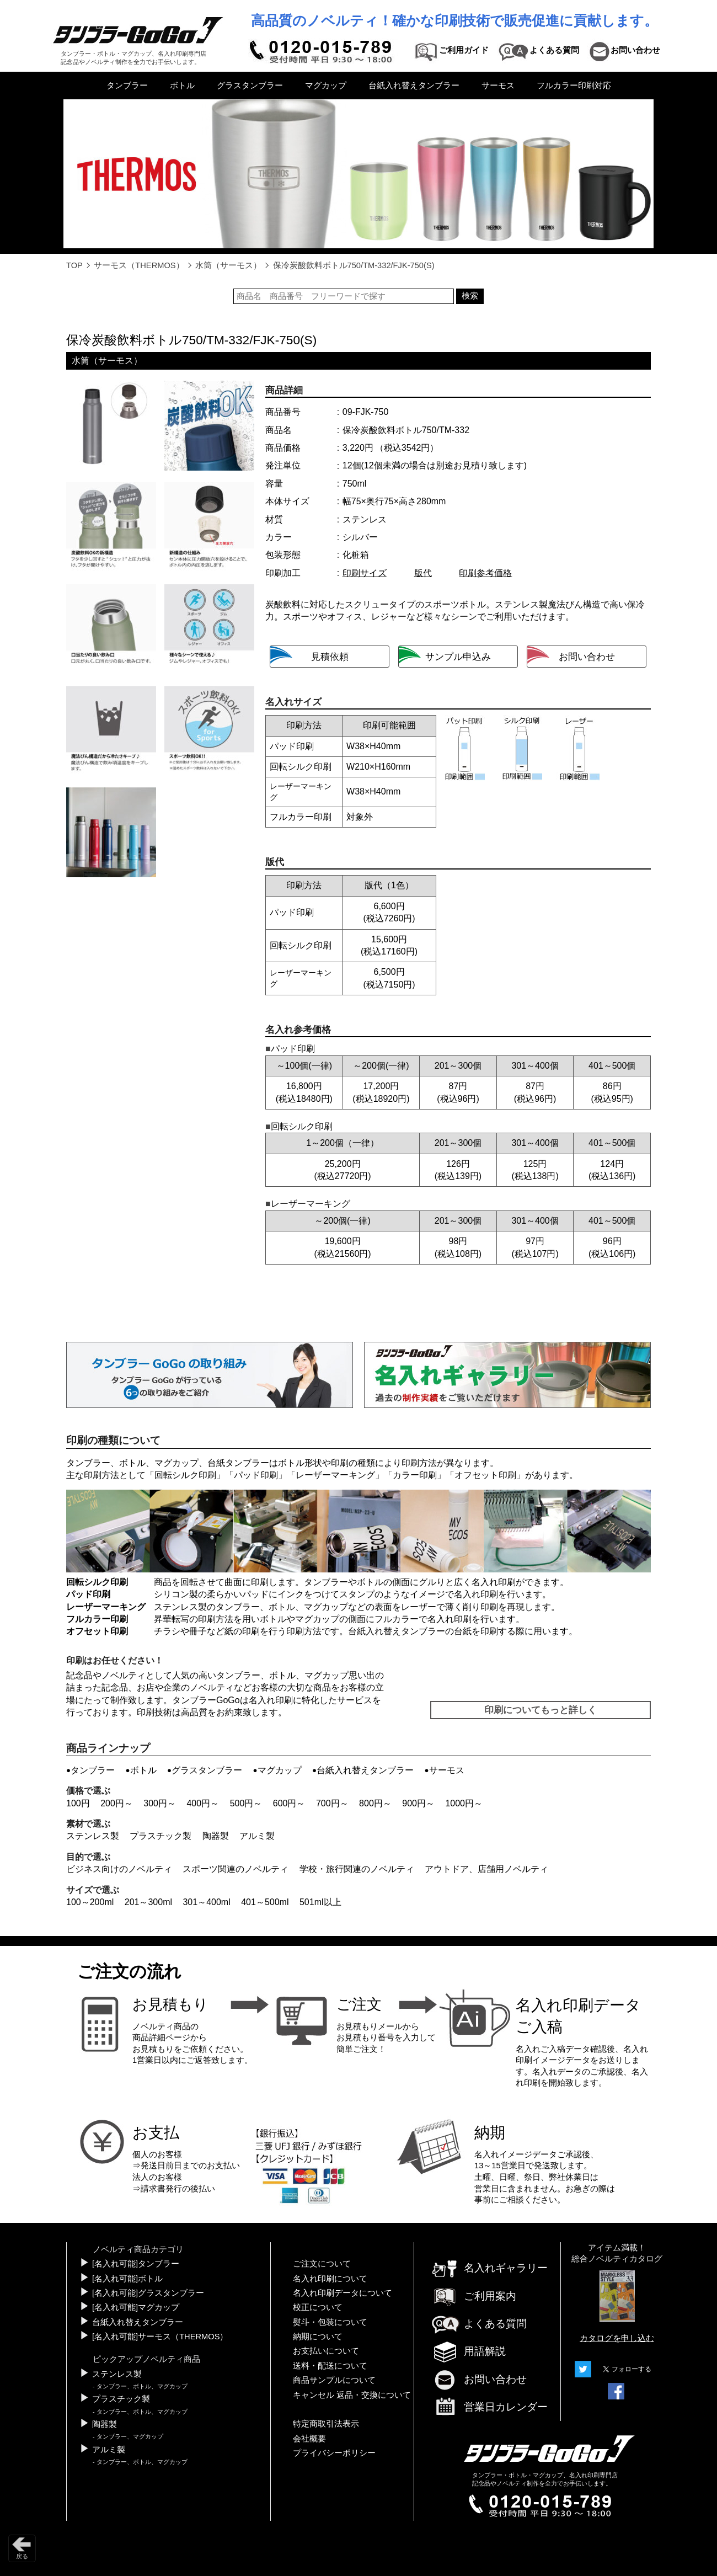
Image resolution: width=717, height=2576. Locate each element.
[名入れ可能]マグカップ (135, 2307)
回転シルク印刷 (185, 1475)
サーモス (498, 85)
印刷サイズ (365, 573)
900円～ (418, 1803)
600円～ (289, 1803)
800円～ (375, 1803)
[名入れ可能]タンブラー (135, 2263)
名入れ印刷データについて (342, 2293)
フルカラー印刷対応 (574, 85)
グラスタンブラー (250, 85)
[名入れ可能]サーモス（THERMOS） (160, 2336)
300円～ (159, 1803)
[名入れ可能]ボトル (127, 2278)
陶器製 (215, 1836)
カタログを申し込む (617, 2338)
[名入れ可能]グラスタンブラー (148, 2293)
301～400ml (206, 1902)
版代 (423, 573)
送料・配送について (330, 2365)
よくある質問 (479, 2323)
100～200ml (90, 1902)
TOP (74, 265)
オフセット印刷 (485, 1475)
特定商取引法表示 (326, 2423)
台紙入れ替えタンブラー (413, 85)
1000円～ (464, 1803)
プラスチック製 (160, 1836)
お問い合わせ (479, 2379)
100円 (78, 1803)
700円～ (332, 1803)
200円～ (116, 1803)
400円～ (202, 1803)
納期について (318, 2336)
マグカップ (325, 85)
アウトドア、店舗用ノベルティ (486, 1869)
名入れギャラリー (489, 2268)
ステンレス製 (92, 1836)
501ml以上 (320, 1902)
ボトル (182, 85)
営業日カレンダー (489, 2408)
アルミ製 (257, 1836)
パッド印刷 (256, 1475)
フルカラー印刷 (97, 1619)
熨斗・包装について (330, 2322)
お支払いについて (326, 2350)
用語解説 (468, 2351)
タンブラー (127, 85)
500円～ (246, 1803)
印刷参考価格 (485, 573)
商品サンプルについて (334, 2380)
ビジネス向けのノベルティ (119, 1869)
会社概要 (309, 2438)
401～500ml (264, 1902)
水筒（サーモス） (228, 265)
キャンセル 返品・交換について (352, 2395)
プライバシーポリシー (334, 2453)
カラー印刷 (415, 1475)
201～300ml (148, 1902)
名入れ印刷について (330, 2278)
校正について (318, 2307)
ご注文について (322, 2263)
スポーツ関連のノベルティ (235, 1869)
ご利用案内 (473, 2296)
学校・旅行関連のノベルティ (356, 1869)
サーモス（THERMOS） (139, 265)
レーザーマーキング (335, 1475)
